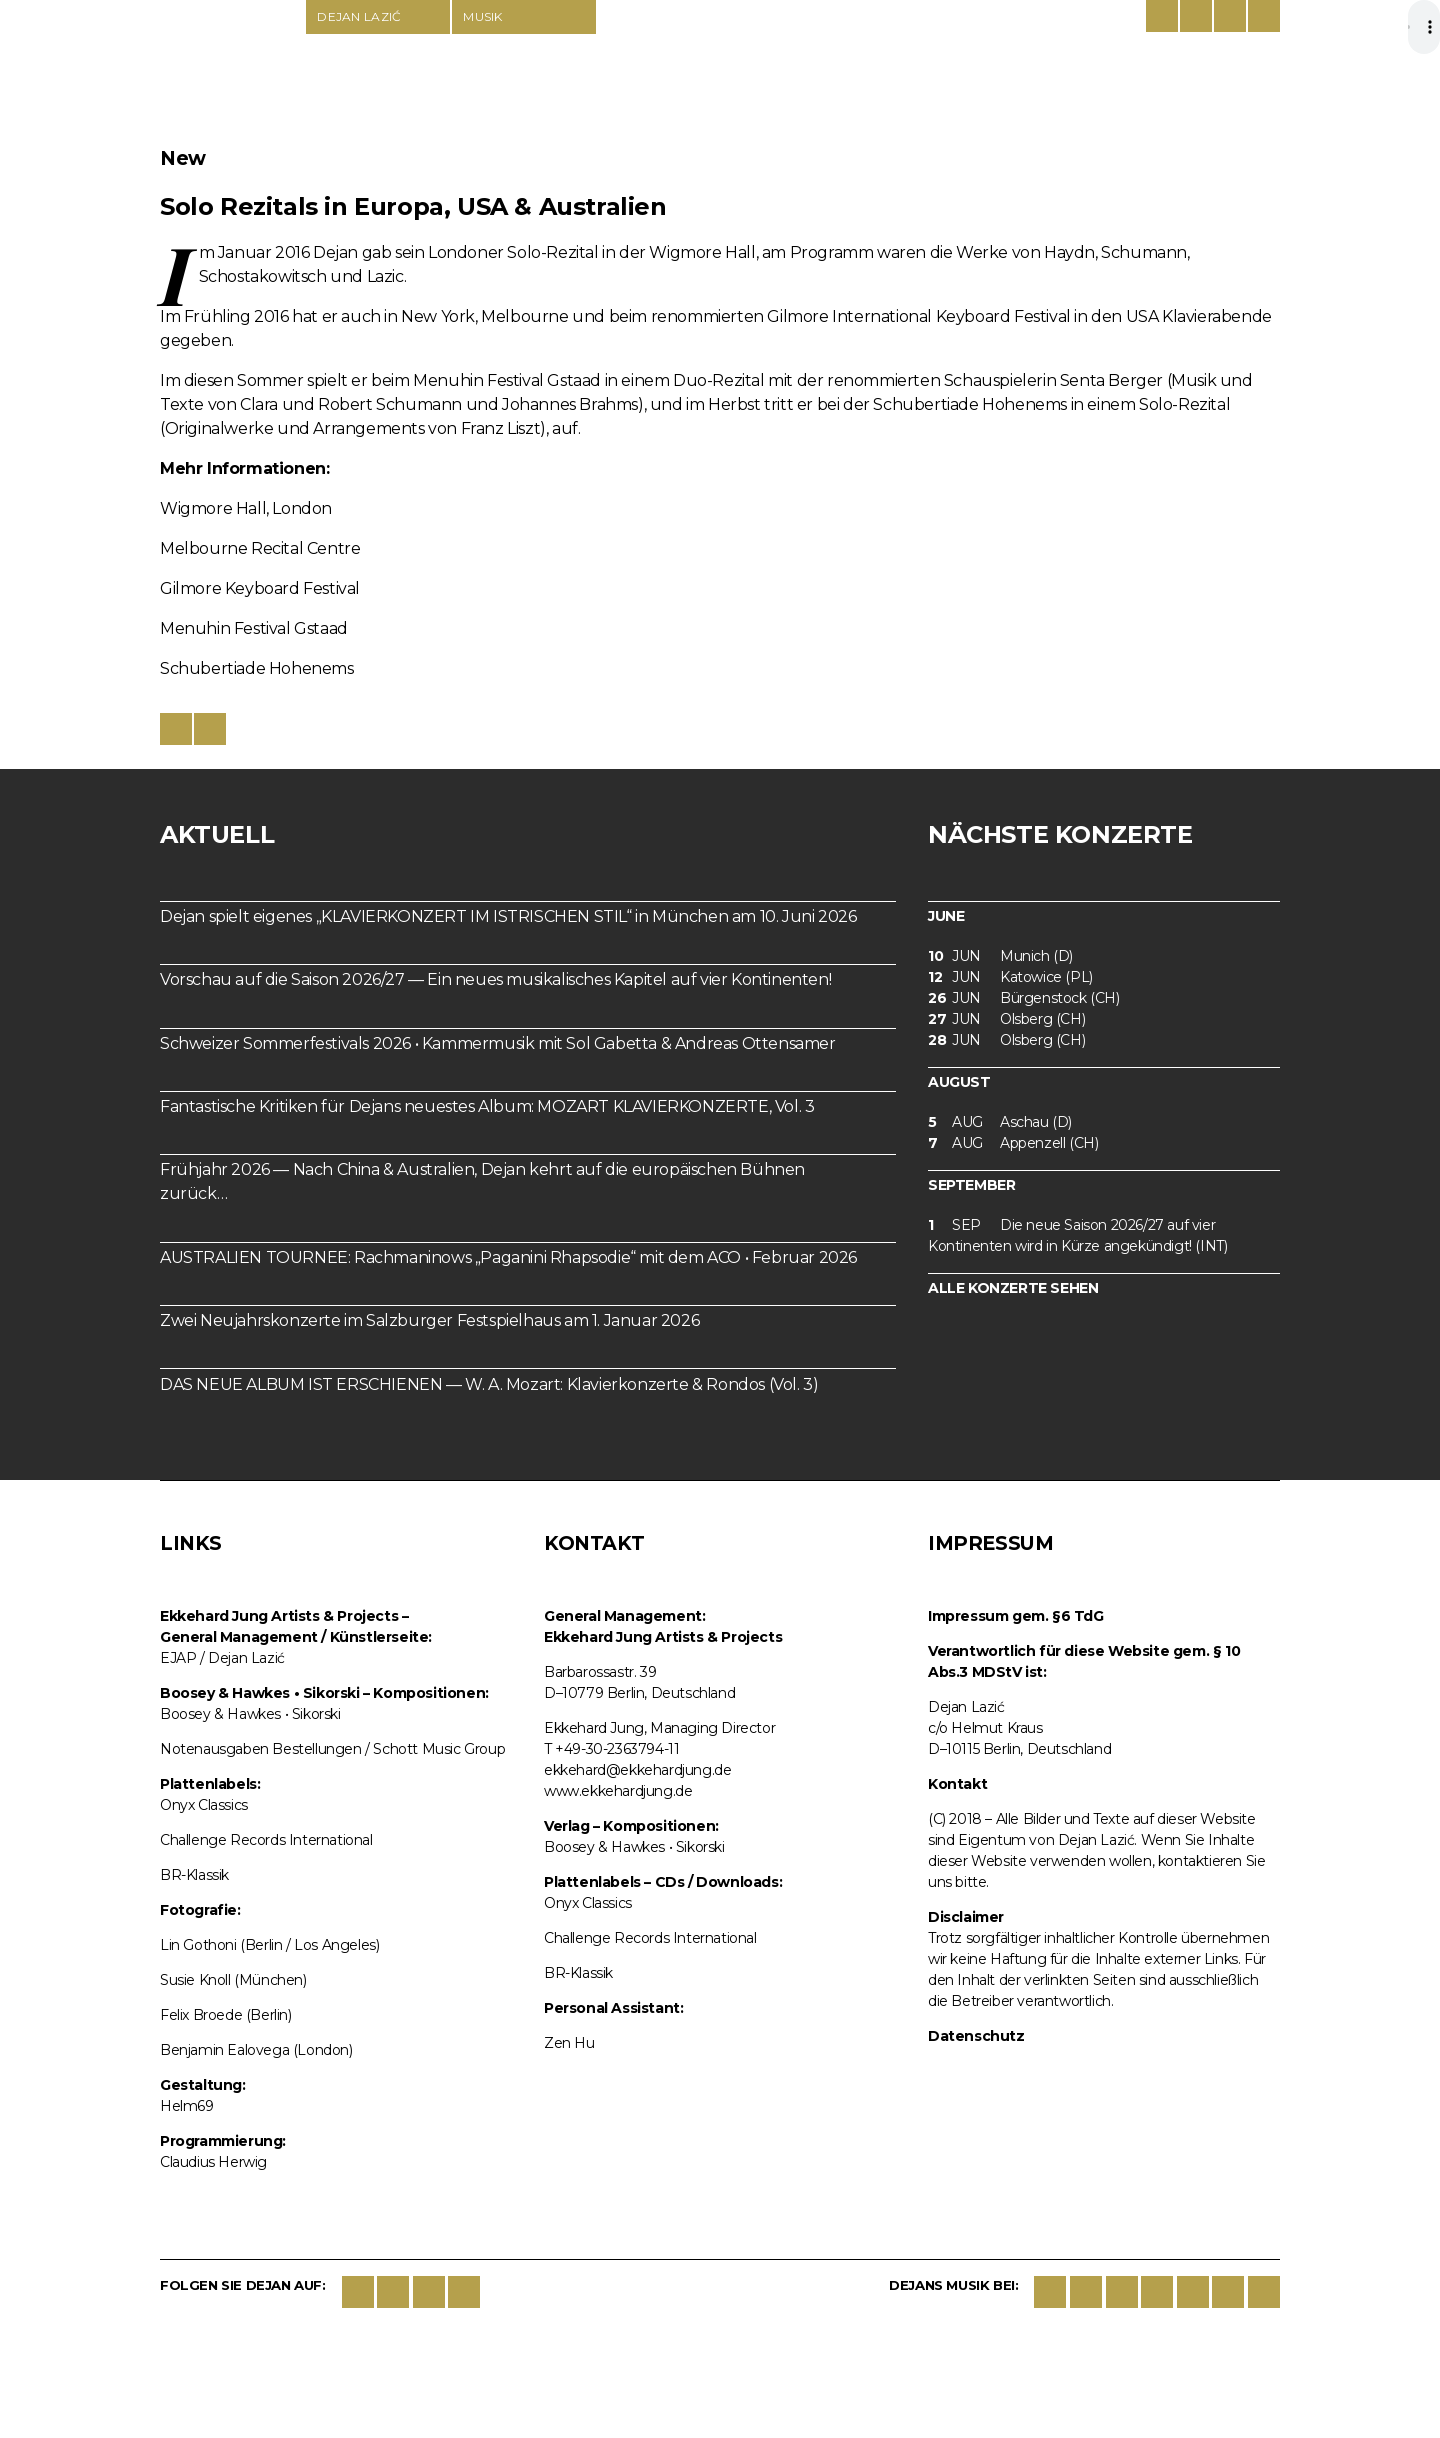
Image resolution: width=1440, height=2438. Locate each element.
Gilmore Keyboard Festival (260, 588)
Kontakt (957, 1784)
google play (1122, 2292)
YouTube (464, 2292)
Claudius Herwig (213, 2162)
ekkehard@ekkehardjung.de (637, 1770)
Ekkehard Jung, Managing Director (659, 1728)
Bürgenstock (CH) (1024, 998)
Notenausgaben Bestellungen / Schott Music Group (332, 1749)
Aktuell (217, 834)
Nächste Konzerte (1060, 834)
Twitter (393, 2292)
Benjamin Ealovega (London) (256, 2050)
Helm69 (187, 2106)
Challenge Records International (266, 1840)
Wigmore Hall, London (246, 508)
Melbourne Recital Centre (260, 548)
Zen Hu (569, 2043)
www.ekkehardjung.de (618, 1791)
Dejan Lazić (232, 72)
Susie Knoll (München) (233, 1980)
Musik (483, 16)
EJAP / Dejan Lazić (222, 1658)
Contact (1230, 16)
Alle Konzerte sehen (1013, 1288)
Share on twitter (210, 729)
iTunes (1086, 2292)
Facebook (358, 2292)
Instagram (429, 2292)
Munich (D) (1000, 956)
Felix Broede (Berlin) (226, 2015)
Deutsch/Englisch (1162, 16)
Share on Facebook (176, 729)
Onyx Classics (204, 1805)
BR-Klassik (194, 1875)
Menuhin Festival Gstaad (254, 628)
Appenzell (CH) (1013, 1143)
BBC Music (1264, 2292)
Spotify (1157, 2292)
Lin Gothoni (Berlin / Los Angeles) (269, 1945)
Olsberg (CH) (1006, 1019)
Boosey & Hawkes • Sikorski (250, 1714)
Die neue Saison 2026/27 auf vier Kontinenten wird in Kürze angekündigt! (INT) (1077, 1235)
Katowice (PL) (1010, 977)
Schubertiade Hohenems (257, 668)
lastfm (1228, 2292)
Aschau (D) (1000, 1122)
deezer (1193, 2292)
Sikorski (1050, 2292)
